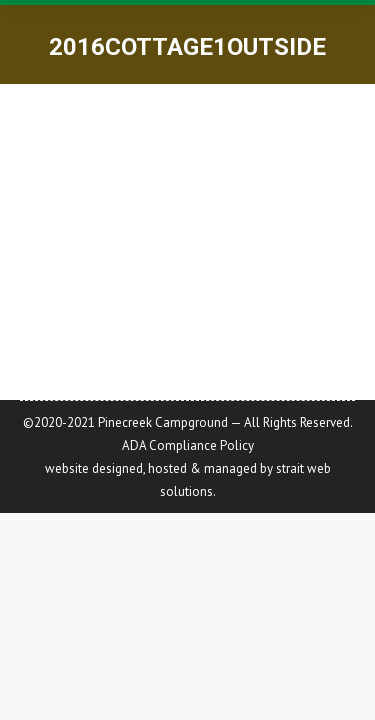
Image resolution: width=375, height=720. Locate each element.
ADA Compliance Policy (188, 445)
